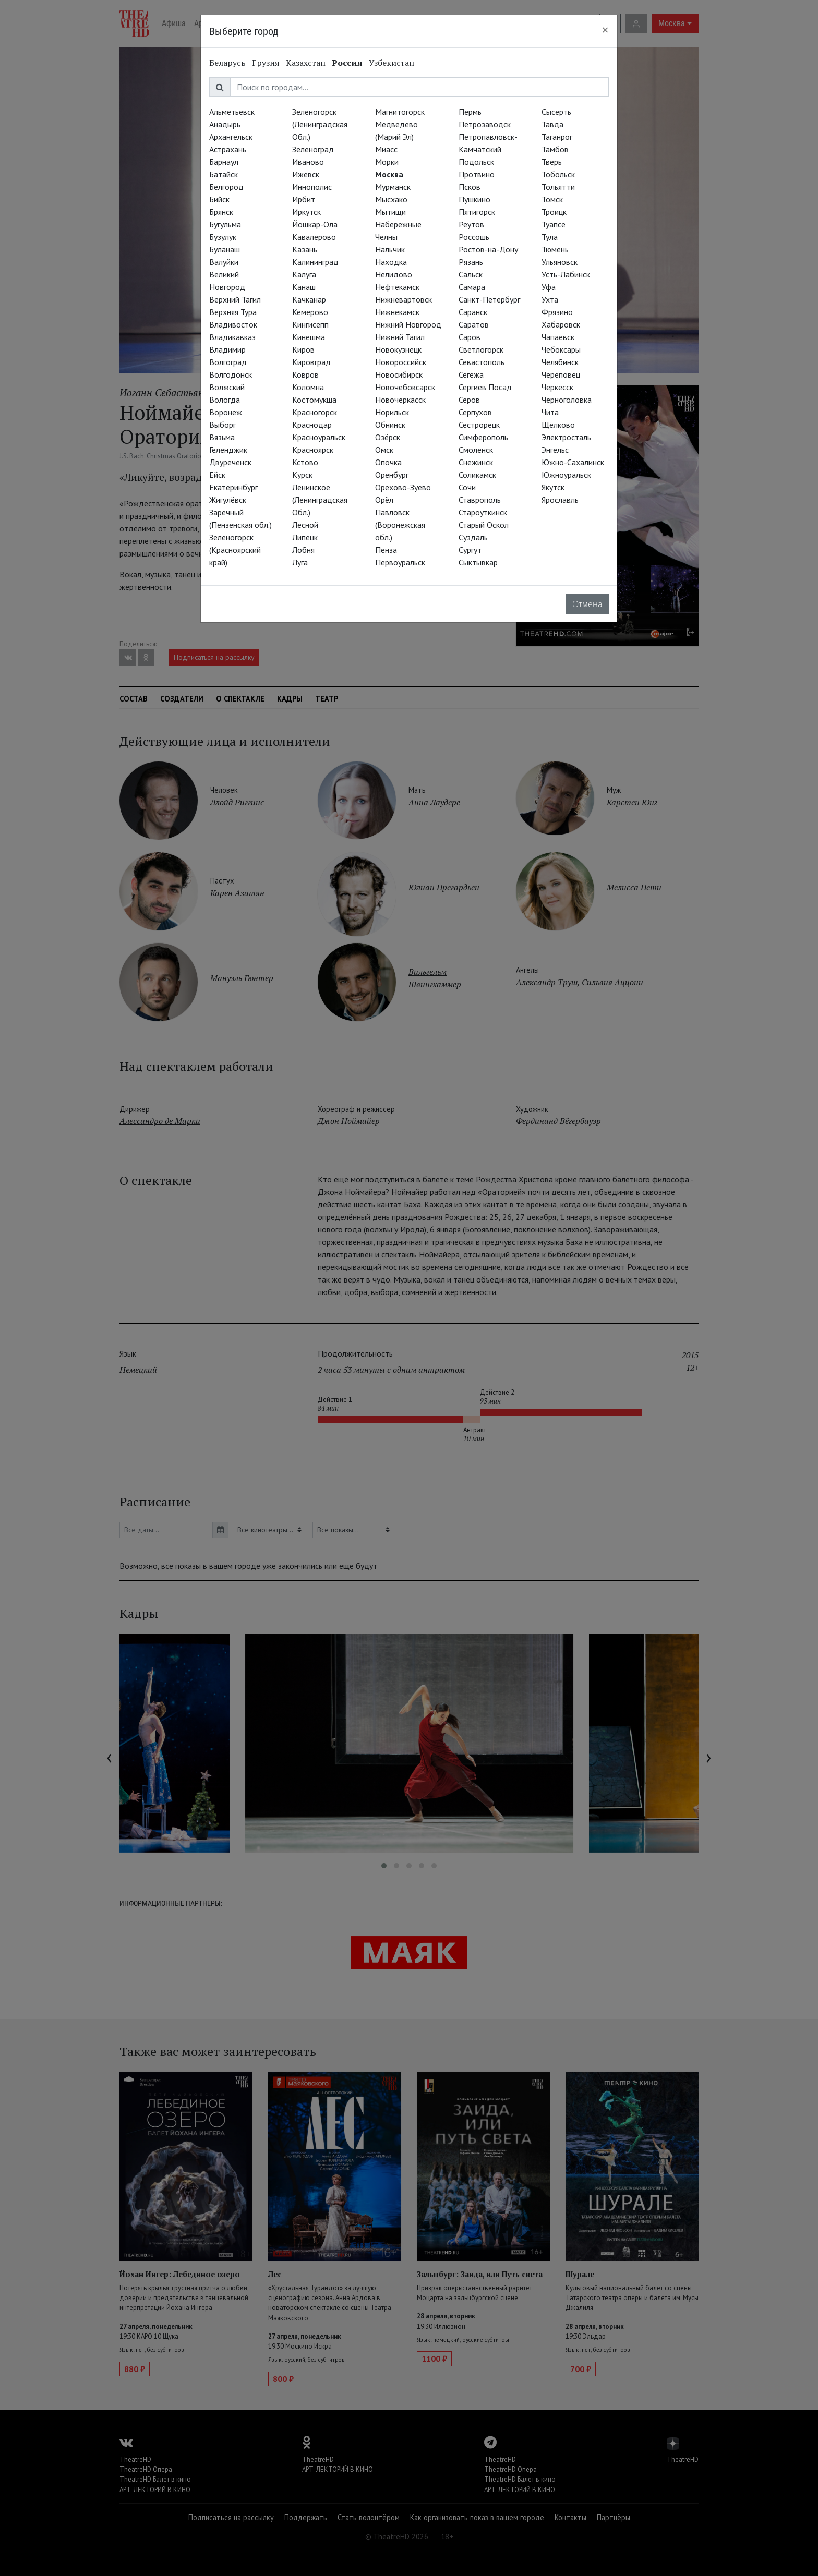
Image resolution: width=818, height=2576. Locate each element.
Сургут (470, 550)
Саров (469, 337)
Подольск (476, 161)
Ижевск (305, 174)
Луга (300, 562)
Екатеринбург (233, 487)
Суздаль (473, 537)
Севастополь (481, 362)
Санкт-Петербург (489, 299)
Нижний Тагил (400, 337)
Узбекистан (391, 62)
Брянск (221, 212)
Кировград (311, 362)
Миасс (386, 149)
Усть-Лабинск (566, 274)
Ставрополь (480, 499)
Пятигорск (477, 212)
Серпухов (475, 412)
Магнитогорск (400, 111)
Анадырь (224, 124)
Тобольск (558, 174)
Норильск (392, 412)
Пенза (386, 550)
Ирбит (303, 199)
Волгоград (228, 362)
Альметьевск (232, 111)
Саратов (474, 324)
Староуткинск (483, 512)
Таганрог (557, 136)
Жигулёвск (227, 499)
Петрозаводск (485, 124)
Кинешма (308, 337)
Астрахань (227, 149)
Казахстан (306, 62)
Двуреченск (230, 462)
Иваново (308, 161)
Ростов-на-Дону (488, 249)
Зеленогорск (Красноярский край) (235, 549)
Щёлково (558, 424)
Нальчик (390, 249)
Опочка (388, 462)
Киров (303, 349)
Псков (469, 187)
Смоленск (476, 449)
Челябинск (560, 362)
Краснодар (312, 424)
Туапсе (554, 224)
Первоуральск (400, 562)
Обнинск (390, 424)
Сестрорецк (479, 424)
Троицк (554, 212)
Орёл (384, 499)
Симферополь (483, 437)
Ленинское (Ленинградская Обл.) (319, 499)
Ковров (305, 374)
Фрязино (557, 312)
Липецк (305, 537)
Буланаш (224, 249)
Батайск (223, 174)
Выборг (222, 424)
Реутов (471, 224)
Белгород (226, 187)
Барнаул (223, 161)
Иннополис (312, 187)
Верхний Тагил (235, 299)
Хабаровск (561, 324)
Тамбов (555, 149)
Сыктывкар (478, 562)
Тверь (552, 161)
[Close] (605, 29)
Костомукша (314, 399)
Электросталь (566, 437)
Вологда (224, 399)
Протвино (477, 174)
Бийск (219, 199)
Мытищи (390, 212)
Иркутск (306, 212)
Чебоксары (561, 349)
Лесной (305, 524)
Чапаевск (558, 337)
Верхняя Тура (233, 312)
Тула (550, 237)
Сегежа (471, 374)
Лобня (303, 550)
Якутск (553, 487)
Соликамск (477, 474)
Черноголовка (567, 399)
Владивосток (233, 324)
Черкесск (557, 387)
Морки (387, 161)
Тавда (552, 124)
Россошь (474, 237)
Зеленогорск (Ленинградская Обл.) (319, 124)
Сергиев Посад (485, 387)
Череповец (561, 374)
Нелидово (393, 274)
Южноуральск (566, 474)
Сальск (471, 274)
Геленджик (228, 449)
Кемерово (310, 312)
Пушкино (474, 199)
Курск (302, 474)
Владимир (227, 349)
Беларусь (227, 62)
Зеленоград (313, 149)
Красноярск (312, 449)
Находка (391, 262)
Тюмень (555, 249)
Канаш (304, 287)
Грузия (266, 62)
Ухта (550, 299)
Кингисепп (310, 324)
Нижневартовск (403, 299)
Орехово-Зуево (403, 487)
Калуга (304, 274)
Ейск (217, 474)
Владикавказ (232, 337)
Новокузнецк (398, 349)
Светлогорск (481, 349)
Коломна (308, 387)
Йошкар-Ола (315, 224)
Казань (304, 249)
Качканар (309, 299)
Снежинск (476, 462)
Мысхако (391, 199)
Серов (469, 399)
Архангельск (230, 136)
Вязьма (222, 437)
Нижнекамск (397, 312)
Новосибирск (399, 374)
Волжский (227, 387)
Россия (347, 62)
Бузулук (222, 237)
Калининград (315, 262)
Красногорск (314, 412)
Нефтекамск (397, 287)
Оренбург (391, 474)
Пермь (470, 111)
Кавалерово (314, 237)
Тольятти (558, 187)
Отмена (587, 604)
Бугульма (225, 224)
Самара (472, 287)
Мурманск (393, 187)
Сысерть (556, 111)
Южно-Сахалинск (573, 462)
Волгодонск (230, 374)
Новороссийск (400, 362)
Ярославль (560, 499)
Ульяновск (560, 262)
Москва (389, 174)
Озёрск (387, 437)
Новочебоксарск (405, 387)
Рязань (471, 262)
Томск (552, 199)
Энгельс (555, 449)
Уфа (549, 287)
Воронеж (225, 412)
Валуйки (223, 262)
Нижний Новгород (408, 324)
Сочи (467, 487)
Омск (384, 449)
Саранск (473, 312)
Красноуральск (318, 437)
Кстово (305, 462)
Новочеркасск (400, 399)
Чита (550, 412)
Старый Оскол (484, 524)
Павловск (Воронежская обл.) (400, 524)
